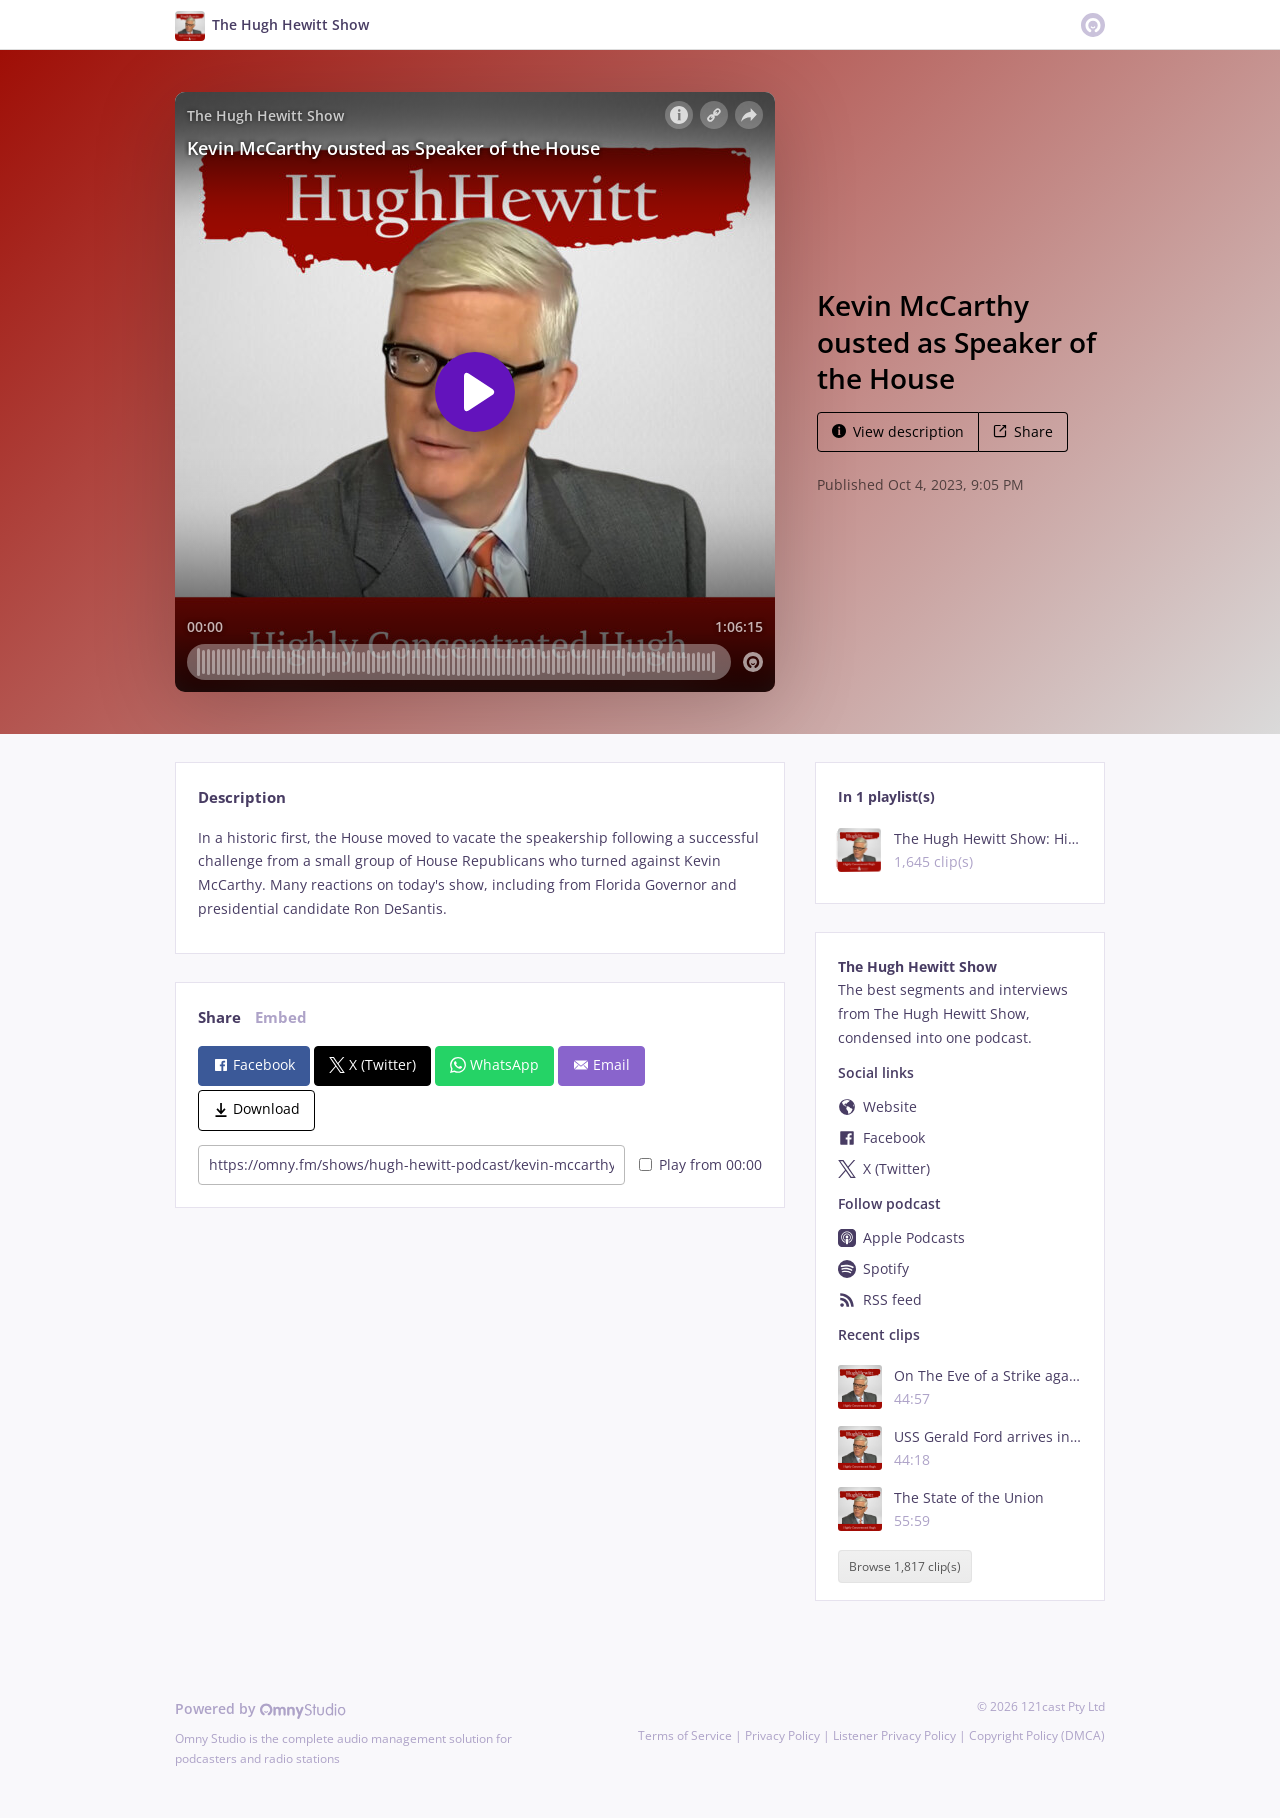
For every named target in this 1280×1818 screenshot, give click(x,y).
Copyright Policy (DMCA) (1037, 1735)
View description (898, 431)
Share (1023, 431)
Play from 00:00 (700, 1164)
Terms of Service (685, 1735)
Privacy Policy (782, 1735)
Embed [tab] (281, 1017)
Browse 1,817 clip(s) (905, 1566)
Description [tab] (242, 797)
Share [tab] (219, 1017)
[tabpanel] (479, 873)
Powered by (260, 1708)
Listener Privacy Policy (894, 1735)
